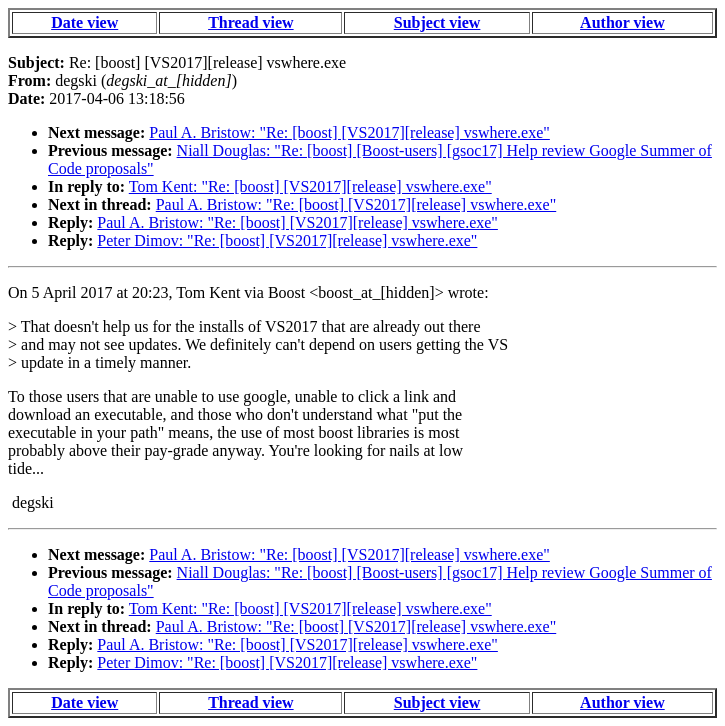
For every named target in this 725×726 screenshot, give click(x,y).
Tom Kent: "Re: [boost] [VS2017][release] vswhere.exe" (310, 186)
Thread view (250, 22)
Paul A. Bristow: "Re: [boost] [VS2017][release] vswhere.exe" (349, 132)
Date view (84, 22)
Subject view (437, 22)
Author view (622, 22)
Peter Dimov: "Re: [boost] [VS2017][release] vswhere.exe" (287, 240)
